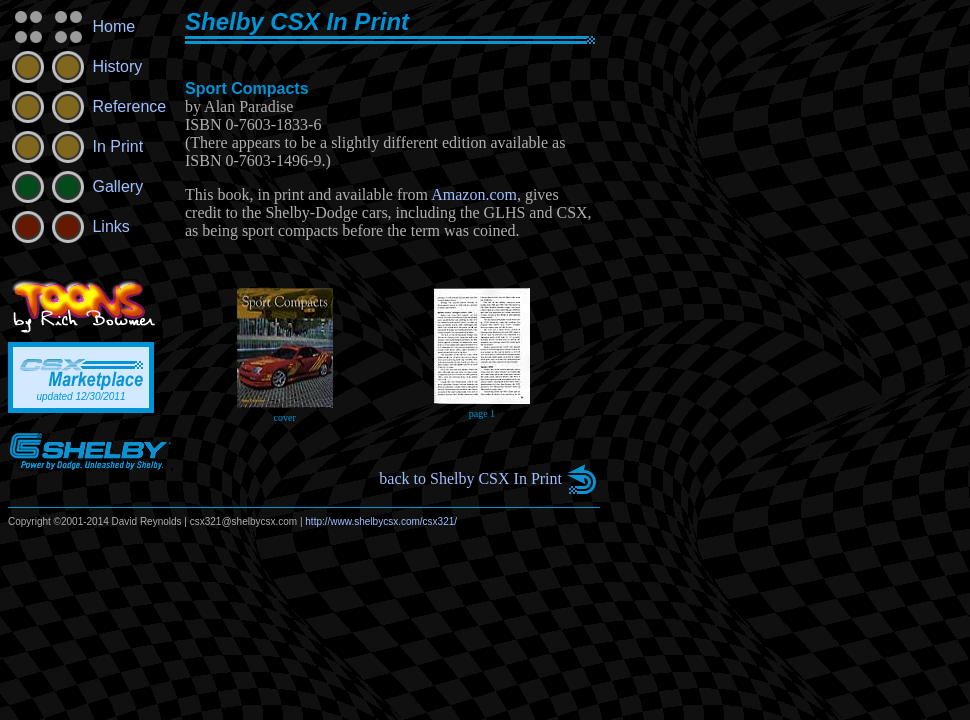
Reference (87, 106)
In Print (75, 146)
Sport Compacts (247, 88)
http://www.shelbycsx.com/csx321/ (381, 521)
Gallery (75, 186)
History (75, 66)
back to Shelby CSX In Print (470, 478)
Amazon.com (474, 194)
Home (71, 26)
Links (69, 226)
